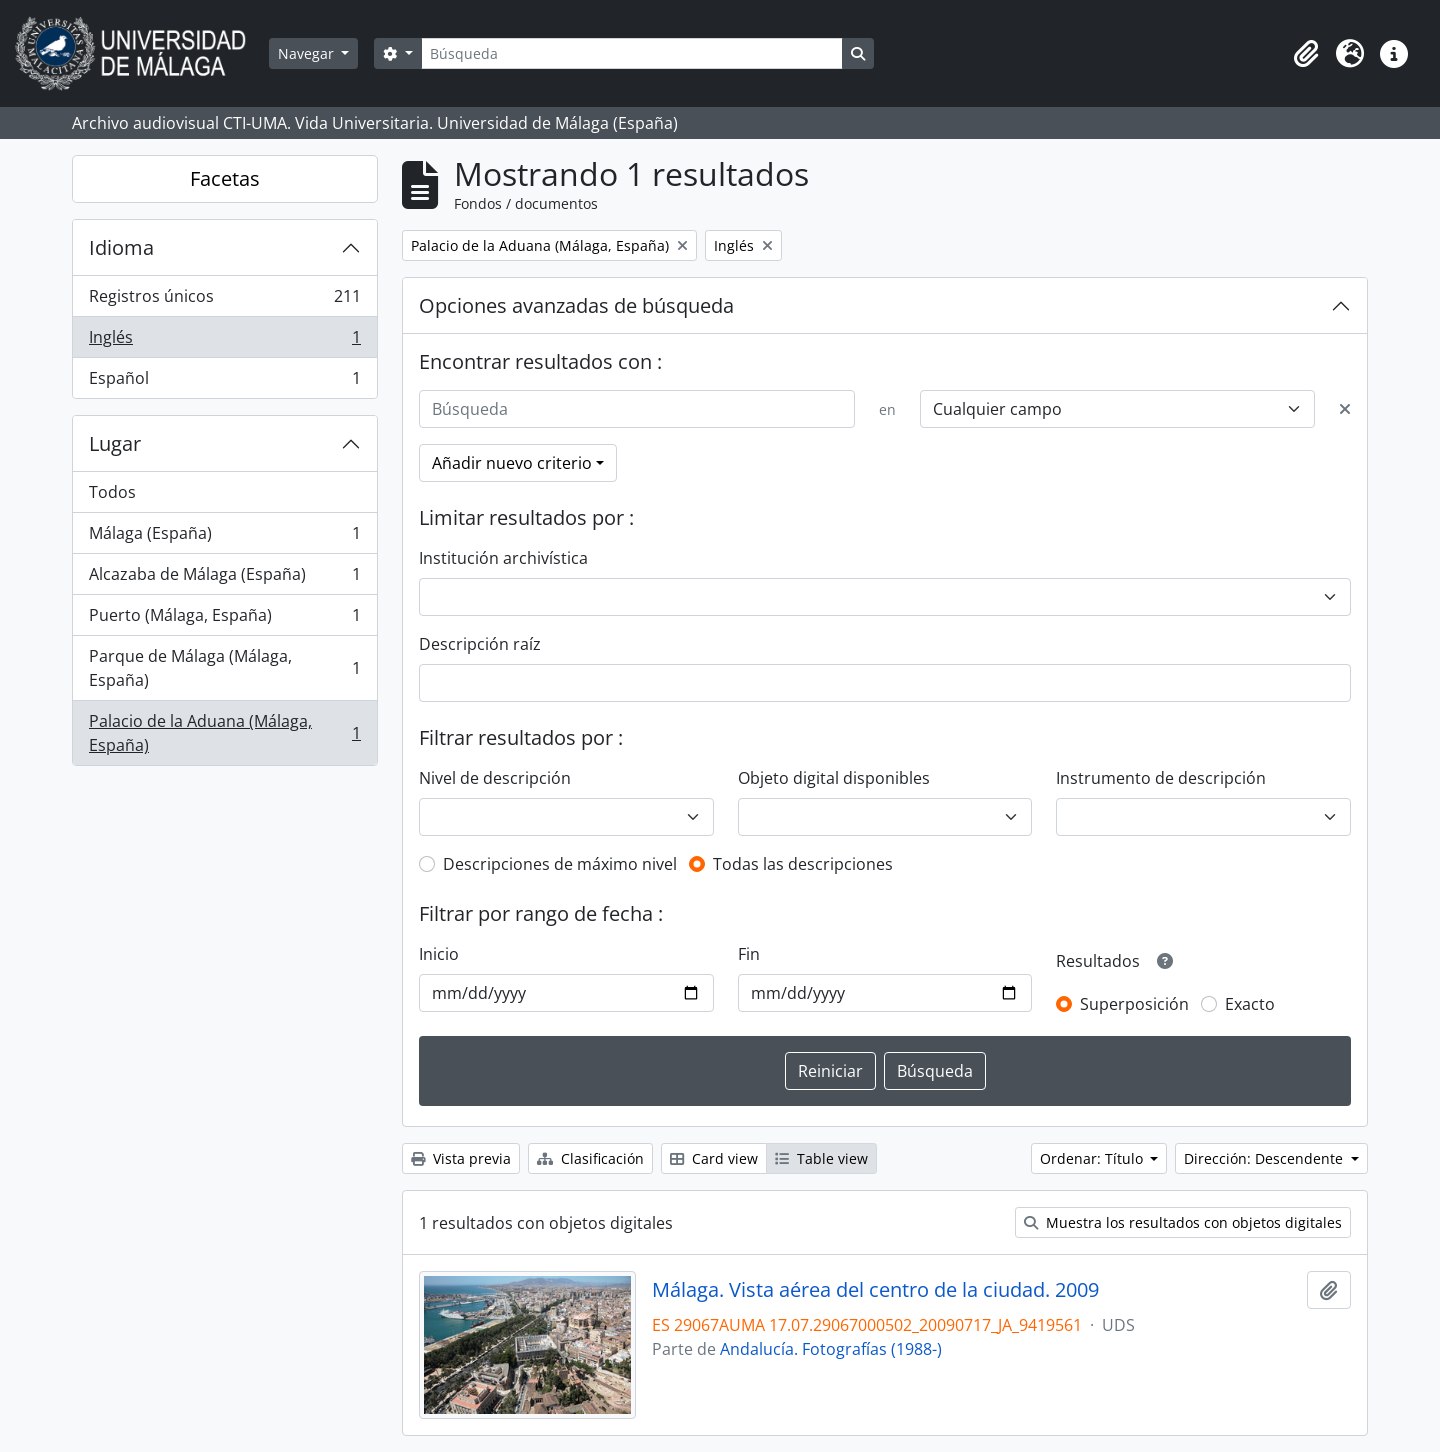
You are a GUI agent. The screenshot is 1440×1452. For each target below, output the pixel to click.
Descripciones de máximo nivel (560, 864)
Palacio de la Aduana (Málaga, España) (224, 733)
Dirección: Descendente (1265, 1158)
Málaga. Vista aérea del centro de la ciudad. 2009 (875, 1290)
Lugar (115, 443)
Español (224, 382)
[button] (1306, 54)
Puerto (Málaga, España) (224, 619)
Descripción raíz (480, 644)
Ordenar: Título (1093, 1158)
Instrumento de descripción (1161, 778)
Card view (714, 1158)
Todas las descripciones (803, 864)
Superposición (1134, 1004)
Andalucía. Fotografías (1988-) (831, 1349)
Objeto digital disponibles (834, 778)
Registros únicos (224, 300)
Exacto (1250, 1004)
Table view (821, 1158)
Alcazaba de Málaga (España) (224, 578)
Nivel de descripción (495, 778)
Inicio (439, 954)
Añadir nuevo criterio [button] (512, 463)
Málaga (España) (224, 537)
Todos (112, 492)
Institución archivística (503, 558)
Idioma (121, 247)
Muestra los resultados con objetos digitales (1183, 1222)
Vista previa (461, 1158)
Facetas (225, 178)
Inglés (224, 341)
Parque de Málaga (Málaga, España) (224, 668)
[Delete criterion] (1345, 409)
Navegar (308, 53)
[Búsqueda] (632, 53)
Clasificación (590, 1158)
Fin (749, 954)
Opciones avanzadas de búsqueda (576, 305)
